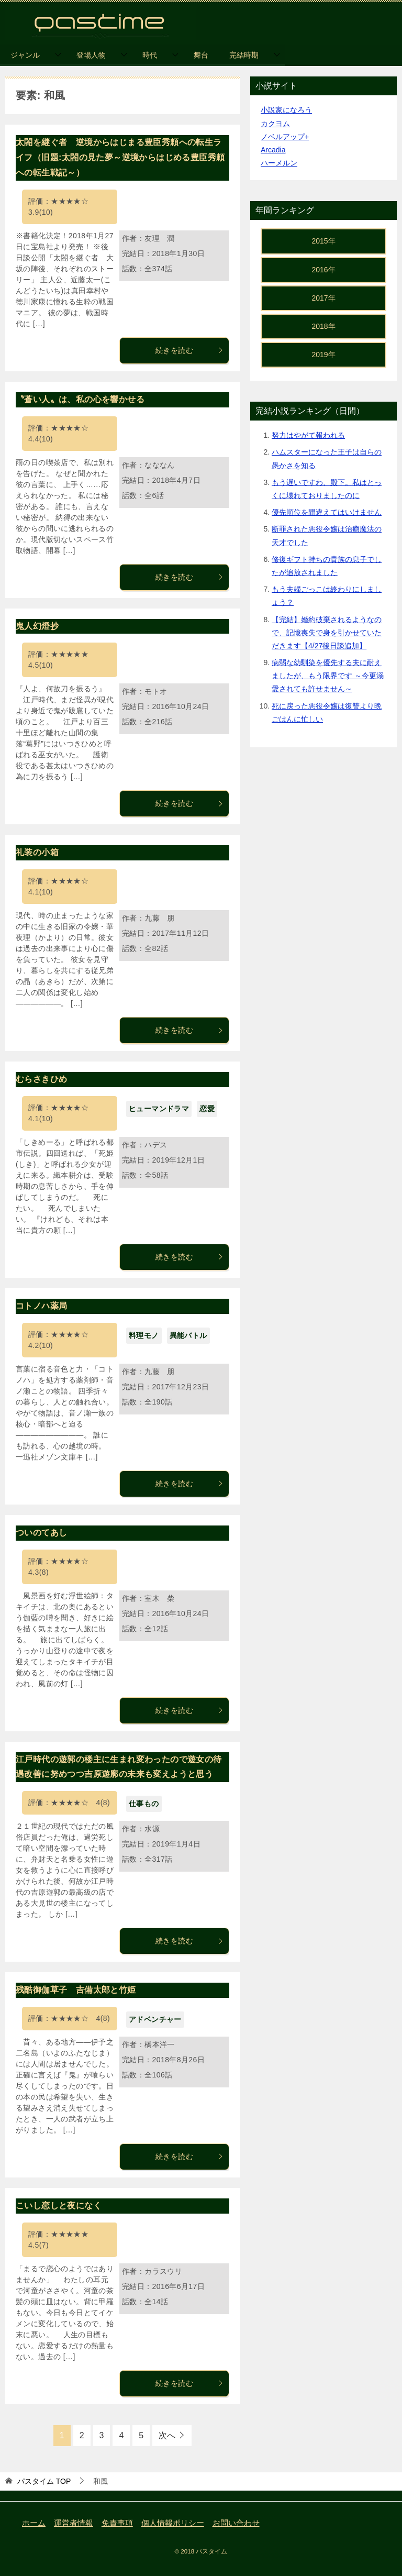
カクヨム (275, 123)
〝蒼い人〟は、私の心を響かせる (80, 399)
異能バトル (188, 1335)
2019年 (323, 354)
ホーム (34, 2523)
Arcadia (273, 150)
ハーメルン (279, 163)
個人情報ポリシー (172, 2523)
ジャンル (25, 55)
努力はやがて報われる (308, 435)
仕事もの (144, 1803)
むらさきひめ (41, 1079)
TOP (44, 2481)
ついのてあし (41, 1532)
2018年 (323, 326)
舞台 (201, 55)
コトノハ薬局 (41, 1305)
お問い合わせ (236, 2523)
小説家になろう (286, 110)
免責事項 (117, 2523)
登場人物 (91, 55)
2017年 (323, 298)
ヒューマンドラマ (159, 1108)
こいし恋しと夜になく (59, 2205)
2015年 (323, 241)
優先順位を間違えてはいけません (327, 512)
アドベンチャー (155, 2019)
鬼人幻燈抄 (37, 626)
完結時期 (244, 55)
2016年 (323, 270)
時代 (149, 55)
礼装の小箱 (37, 852)
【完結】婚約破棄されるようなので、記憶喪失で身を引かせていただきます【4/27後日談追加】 (327, 632)
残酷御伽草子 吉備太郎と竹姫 (76, 1989)
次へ (167, 2435)
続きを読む (189, 350)
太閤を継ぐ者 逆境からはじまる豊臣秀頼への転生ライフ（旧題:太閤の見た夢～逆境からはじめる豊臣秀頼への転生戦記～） (120, 157)
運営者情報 (73, 2523)
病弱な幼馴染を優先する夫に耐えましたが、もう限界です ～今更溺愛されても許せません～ (328, 675)
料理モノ (144, 1335)
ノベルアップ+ (285, 136)
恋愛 (207, 1108)
